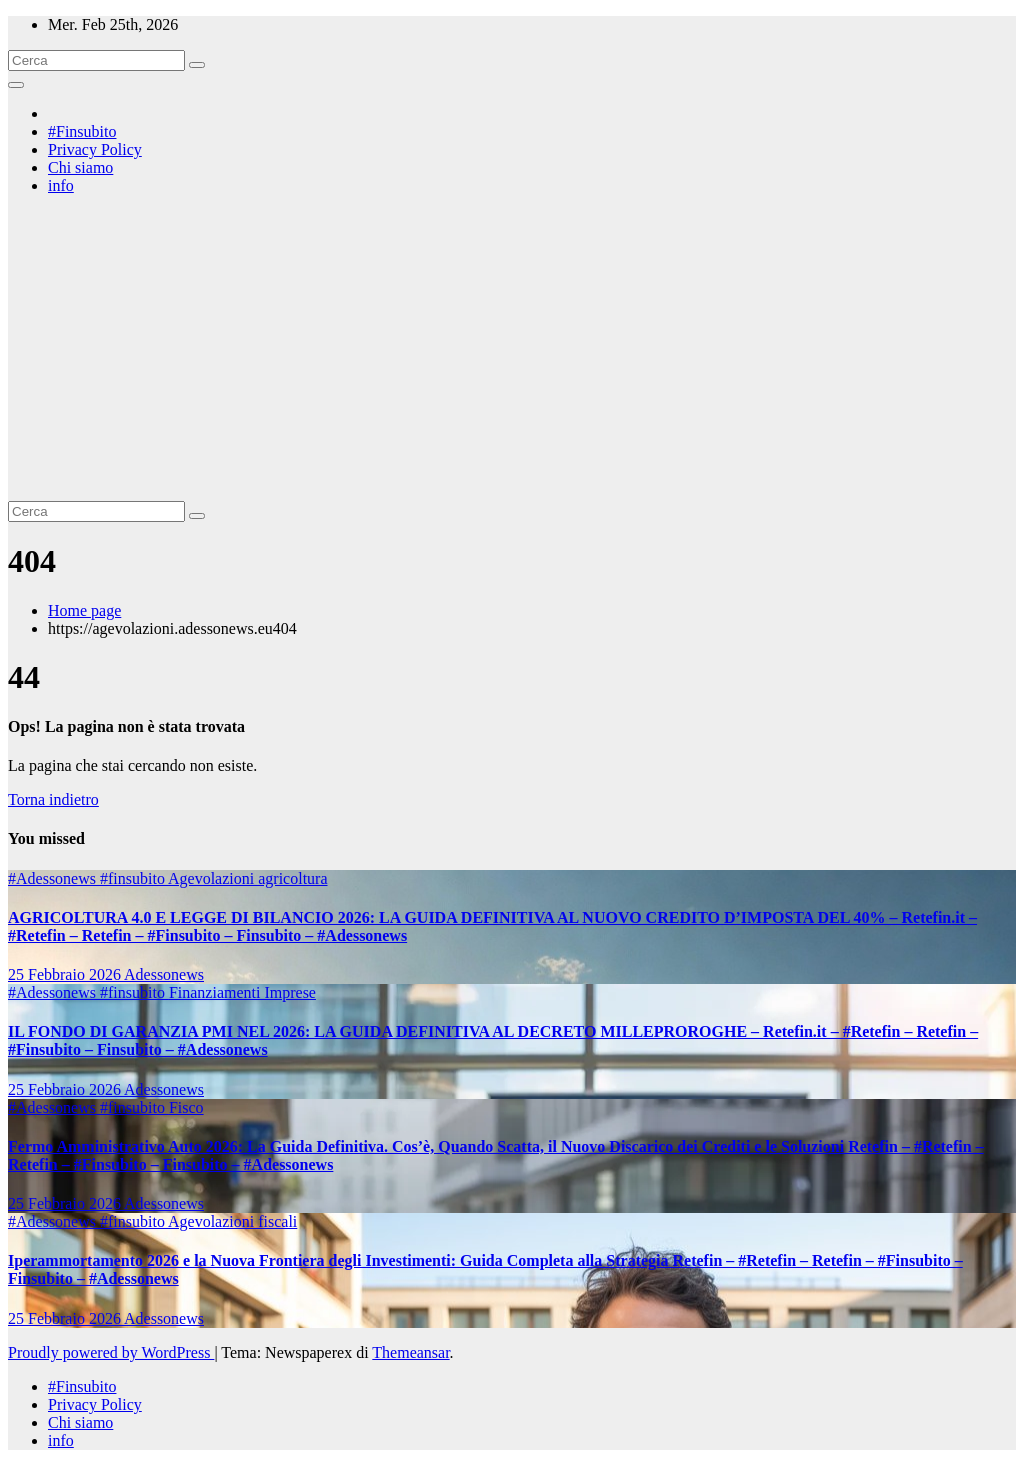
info (61, 185)
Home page (84, 610)
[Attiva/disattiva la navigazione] (16, 85)
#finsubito (134, 878)
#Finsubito (82, 131)
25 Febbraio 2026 (66, 974)
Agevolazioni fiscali (232, 1221)
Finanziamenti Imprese (242, 992)
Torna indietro (53, 799)
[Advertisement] (512, 351)
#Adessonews (54, 878)
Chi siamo (80, 167)
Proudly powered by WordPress (111, 1352)
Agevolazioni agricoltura (248, 878)
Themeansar (410, 1352)
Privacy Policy (95, 149)
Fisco (186, 1107)
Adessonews (164, 974)
